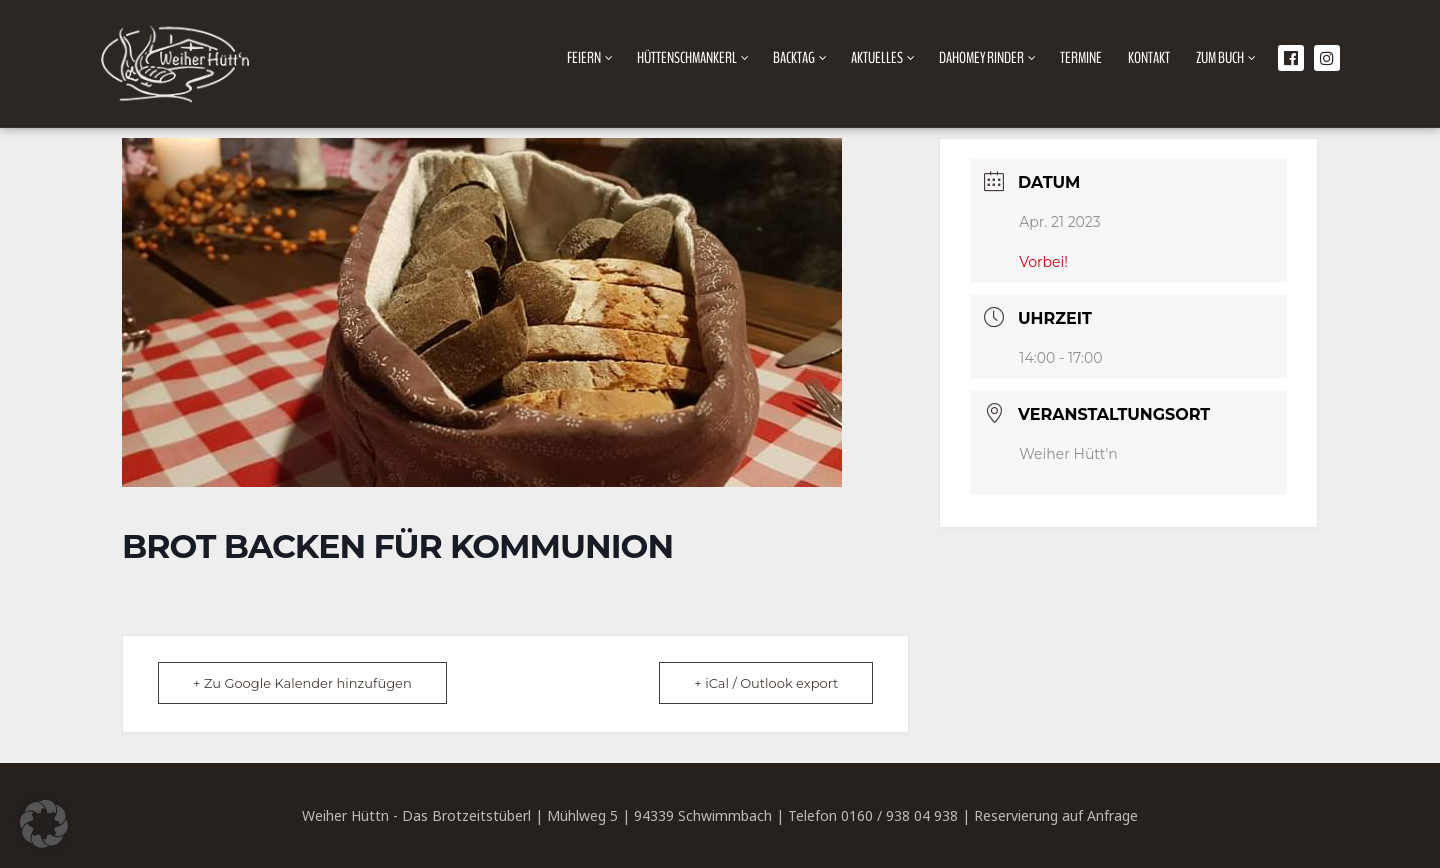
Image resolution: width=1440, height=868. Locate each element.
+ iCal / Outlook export (766, 683)
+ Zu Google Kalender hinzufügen (302, 683)
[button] (44, 824)
